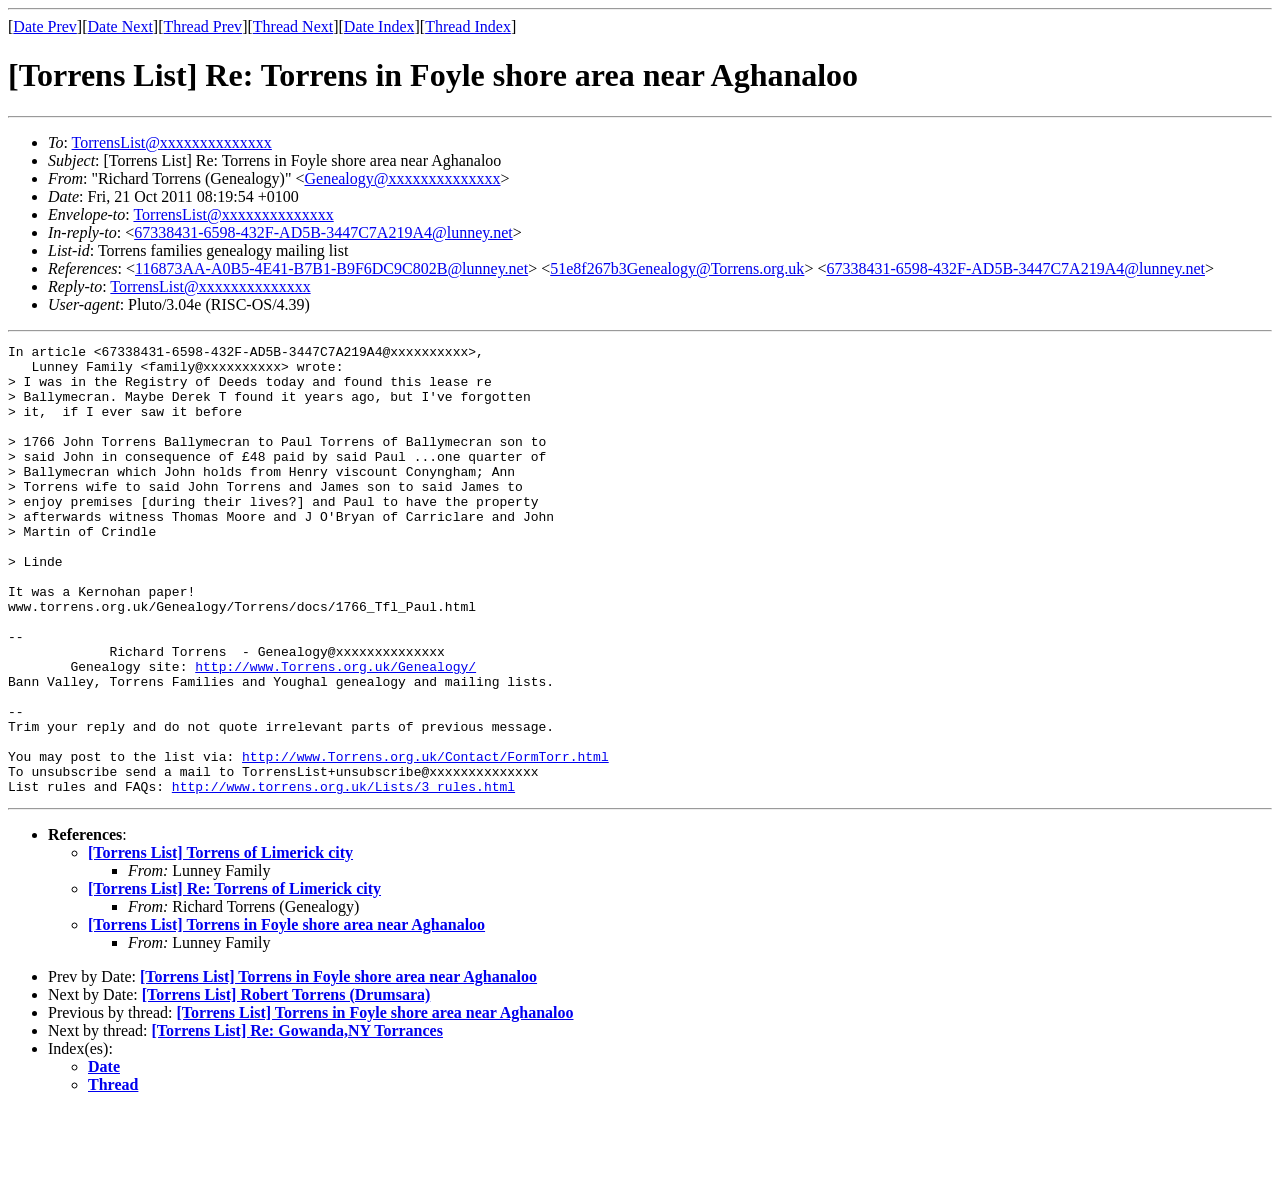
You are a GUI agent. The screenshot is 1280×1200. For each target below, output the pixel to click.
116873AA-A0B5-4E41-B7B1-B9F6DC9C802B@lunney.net (331, 268)
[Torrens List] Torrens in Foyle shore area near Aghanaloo (286, 1014)
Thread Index (468, 26)
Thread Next (293, 26)
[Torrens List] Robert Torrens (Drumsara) (286, 1084)
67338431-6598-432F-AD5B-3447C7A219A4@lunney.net (323, 232)
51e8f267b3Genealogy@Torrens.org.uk (677, 268)
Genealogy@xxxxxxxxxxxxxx (402, 178)
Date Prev (45, 26)
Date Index (379, 26)
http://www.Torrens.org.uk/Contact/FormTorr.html (425, 840)
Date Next (120, 26)
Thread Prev (202, 26)
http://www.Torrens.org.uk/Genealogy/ (335, 732)
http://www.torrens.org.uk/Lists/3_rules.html (343, 876)
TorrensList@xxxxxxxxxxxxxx (172, 142)
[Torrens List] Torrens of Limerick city (220, 942)
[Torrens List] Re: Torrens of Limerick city (234, 978)
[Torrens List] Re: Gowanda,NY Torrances (297, 1120)
